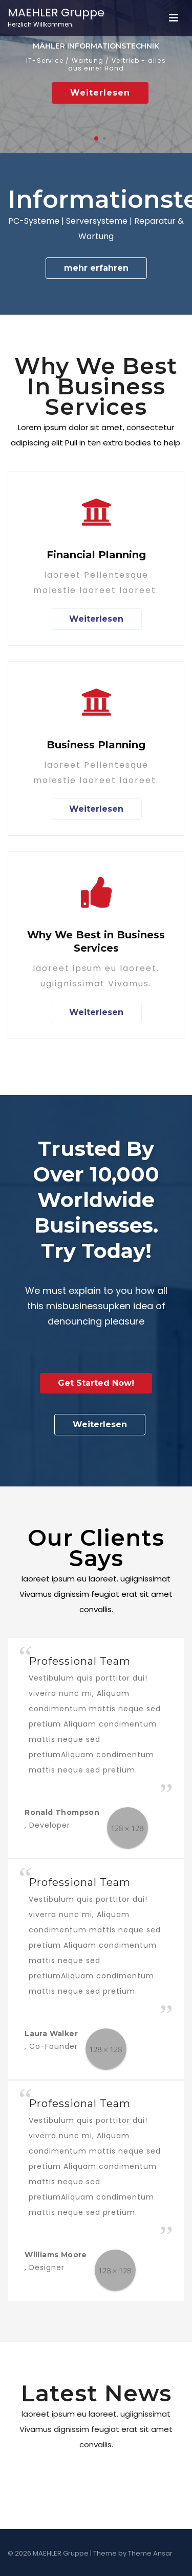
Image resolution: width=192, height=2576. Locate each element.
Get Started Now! (96, 1383)
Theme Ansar (150, 2553)
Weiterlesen (100, 93)
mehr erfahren (96, 268)
